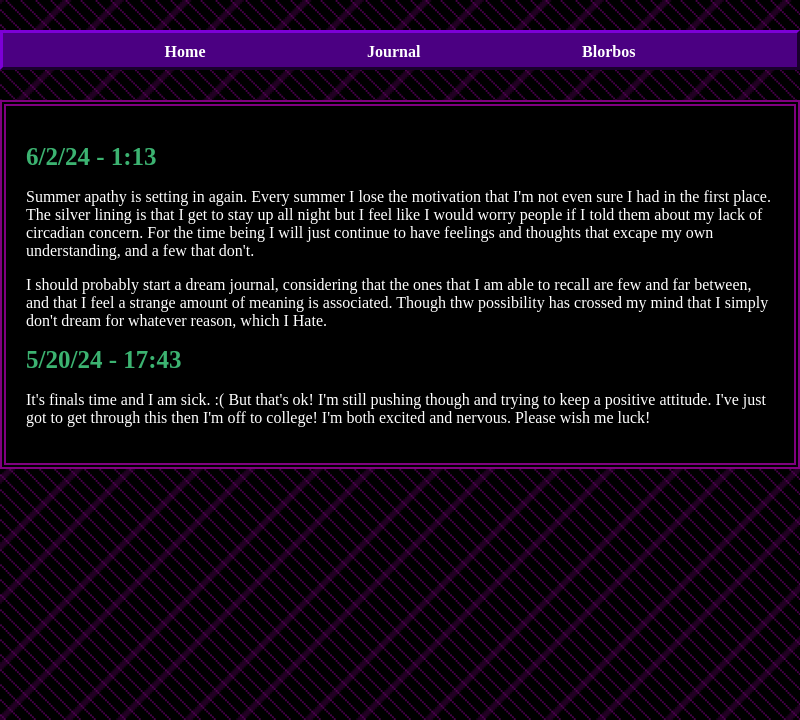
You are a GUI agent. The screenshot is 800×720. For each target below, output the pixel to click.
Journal (393, 51)
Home (185, 51)
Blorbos (608, 51)
